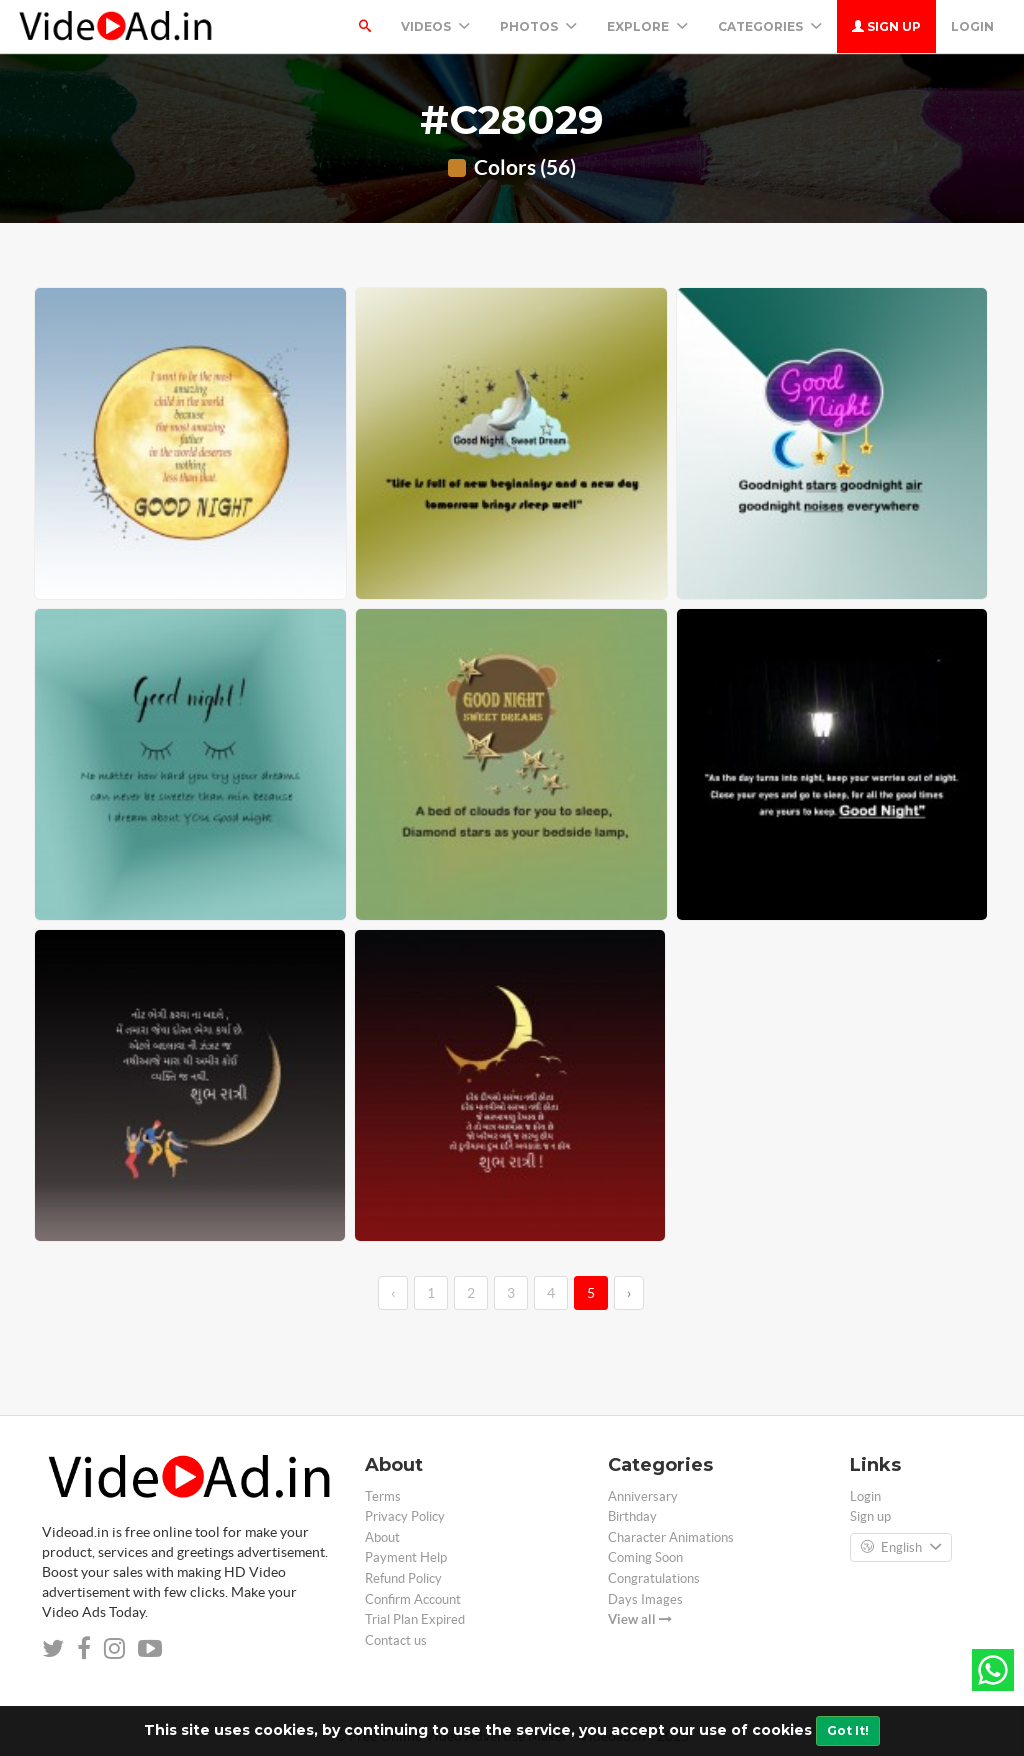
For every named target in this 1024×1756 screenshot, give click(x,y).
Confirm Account (413, 1599)
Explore (647, 26)
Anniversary (643, 1496)
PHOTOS (538, 26)
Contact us (396, 1640)
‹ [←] (393, 1293)
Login (972, 26)
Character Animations (671, 1537)
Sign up (886, 26)
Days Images (645, 1599)
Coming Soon (645, 1557)
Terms (383, 1496)
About (382, 1537)
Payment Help (406, 1557)
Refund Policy (403, 1578)
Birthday (632, 1516)
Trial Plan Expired (415, 1619)
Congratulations (654, 1578)
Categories (770, 26)
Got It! (848, 1730)
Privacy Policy (405, 1516)
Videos (435, 26)
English (901, 1548)
